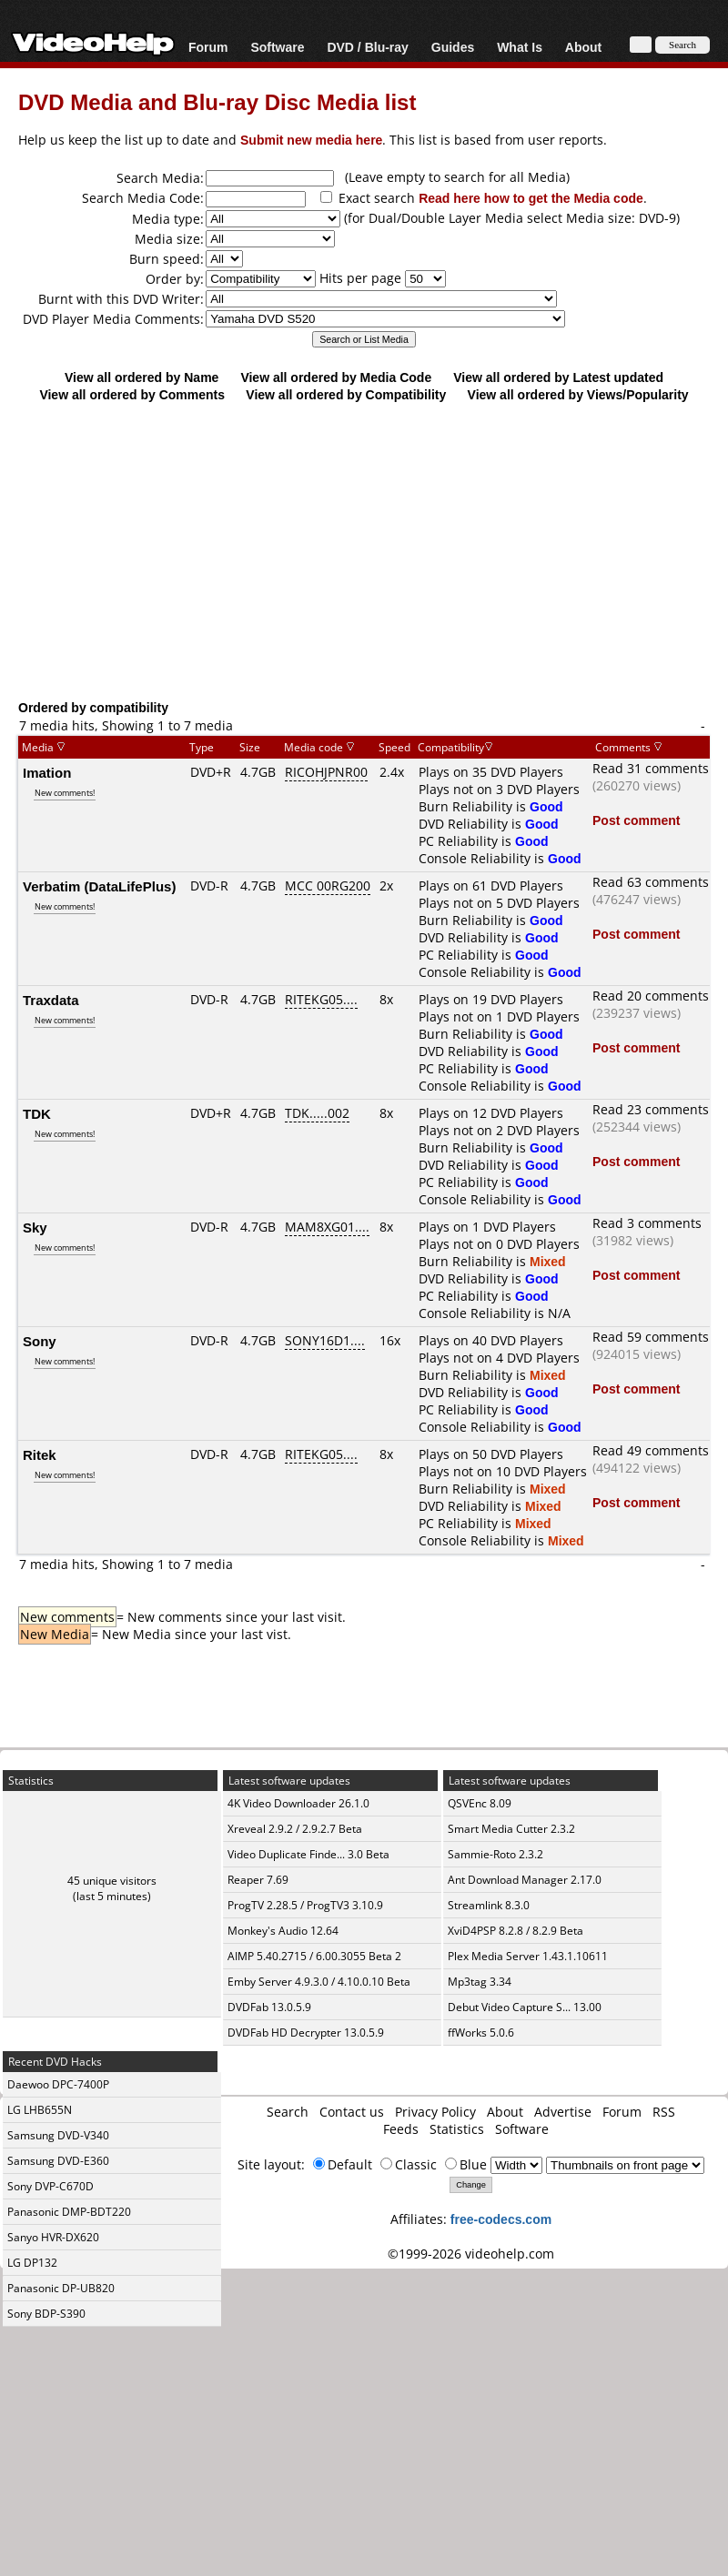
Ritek (39, 1454)
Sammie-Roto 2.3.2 (495, 1854)
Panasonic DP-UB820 (61, 2288)
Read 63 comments (650, 882)
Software (277, 46)
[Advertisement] (364, 550)
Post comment (636, 820)
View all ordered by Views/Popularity (578, 394)
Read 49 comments (650, 1450)
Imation (47, 772)
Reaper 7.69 (258, 1879)
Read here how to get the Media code (531, 197)
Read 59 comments (650, 1336)
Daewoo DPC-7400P (58, 2084)
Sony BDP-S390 (46, 2313)
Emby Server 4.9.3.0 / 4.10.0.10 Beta (319, 1981)
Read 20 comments (650, 995)
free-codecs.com (500, 2219)
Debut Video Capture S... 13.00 (525, 2007)
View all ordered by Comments (132, 394)
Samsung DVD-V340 (58, 2135)
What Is (519, 46)
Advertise (563, 2111)
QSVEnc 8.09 (479, 1803)
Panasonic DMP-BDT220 (69, 2211)
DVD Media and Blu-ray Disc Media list (217, 101)
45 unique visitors (112, 1880)
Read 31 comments (650, 768)
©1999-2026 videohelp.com (471, 2253)
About (583, 46)
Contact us (351, 2111)
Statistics (457, 2129)
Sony (39, 1341)
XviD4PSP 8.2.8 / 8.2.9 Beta (515, 1930)
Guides (452, 46)
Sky (35, 1227)
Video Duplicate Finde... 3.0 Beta (308, 1854)
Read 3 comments (647, 1223)
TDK (37, 1113)
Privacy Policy (435, 2111)
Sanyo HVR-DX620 (53, 2237)
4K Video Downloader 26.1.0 (298, 1803)
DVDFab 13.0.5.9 (269, 2007)
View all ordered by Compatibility (346, 394)
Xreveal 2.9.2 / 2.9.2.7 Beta (295, 1828)
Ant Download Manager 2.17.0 (525, 1879)
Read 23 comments (650, 1109)
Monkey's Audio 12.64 (283, 1930)
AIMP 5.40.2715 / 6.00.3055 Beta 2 (314, 1956)
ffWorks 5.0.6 (481, 2032)
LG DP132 (32, 2262)
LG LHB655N (39, 2110)
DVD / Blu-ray (367, 46)
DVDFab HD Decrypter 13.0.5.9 (306, 2032)
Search (287, 2111)
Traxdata (51, 1000)
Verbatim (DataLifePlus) (99, 886)
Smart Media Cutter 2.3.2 (511, 1828)
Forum (208, 46)
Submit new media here (311, 139)
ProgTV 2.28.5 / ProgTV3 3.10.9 (305, 1905)
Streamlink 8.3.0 (489, 1905)
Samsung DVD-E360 (58, 2160)
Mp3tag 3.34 (479, 1981)
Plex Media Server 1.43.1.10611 (528, 1956)
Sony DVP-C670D (50, 2186)
